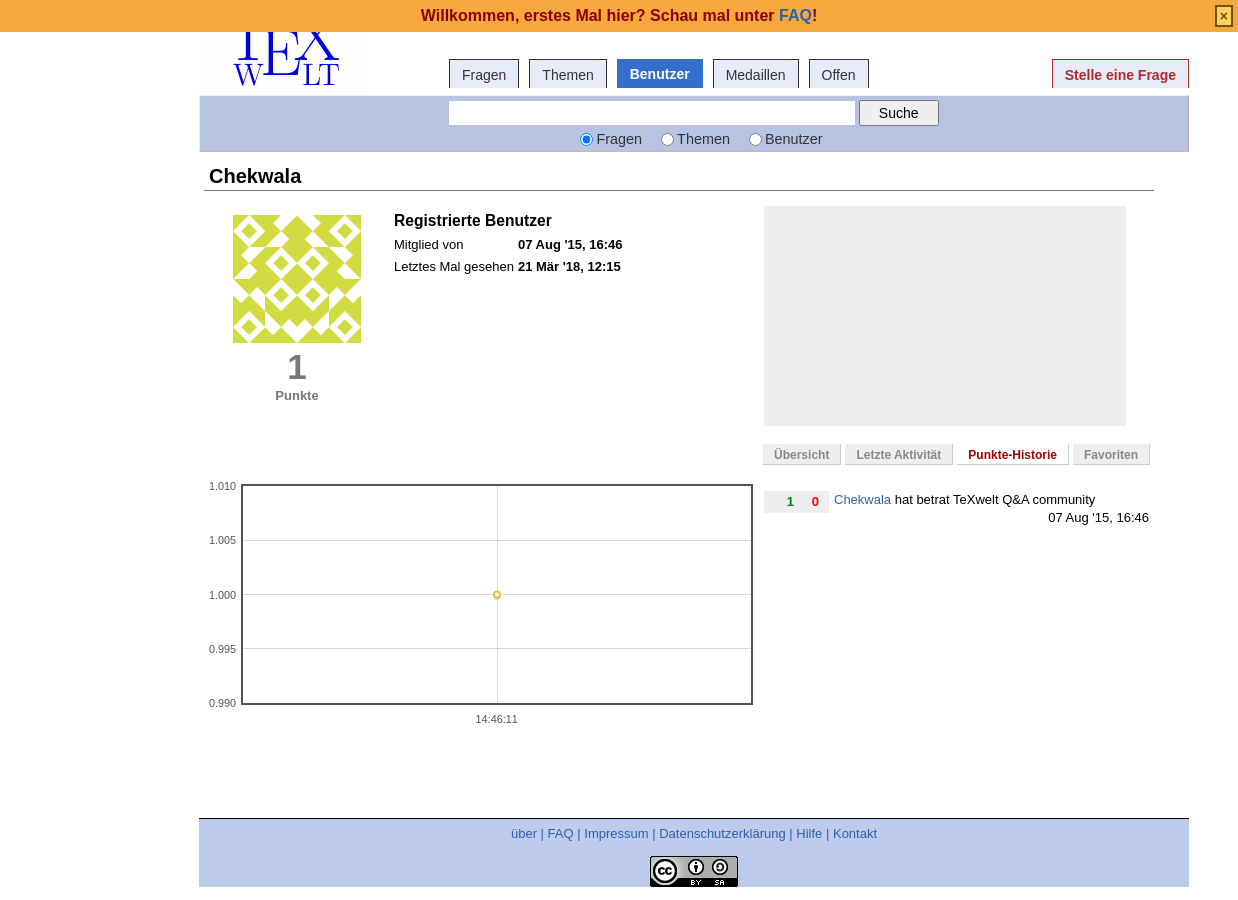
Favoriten (1111, 455)
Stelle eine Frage (1120, 75)
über (524, 833)
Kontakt (855, 833)
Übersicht (801, 455)
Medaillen (756, 75)
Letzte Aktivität (898, 455)
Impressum (616, 833)
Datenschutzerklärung (722, 833)
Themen (567, 75)
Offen (839, 75)
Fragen (484, 75)
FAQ (561, 833)
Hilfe (809, 833)
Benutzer (660, 74)
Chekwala (862, 499)
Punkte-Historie (1012, 455)
